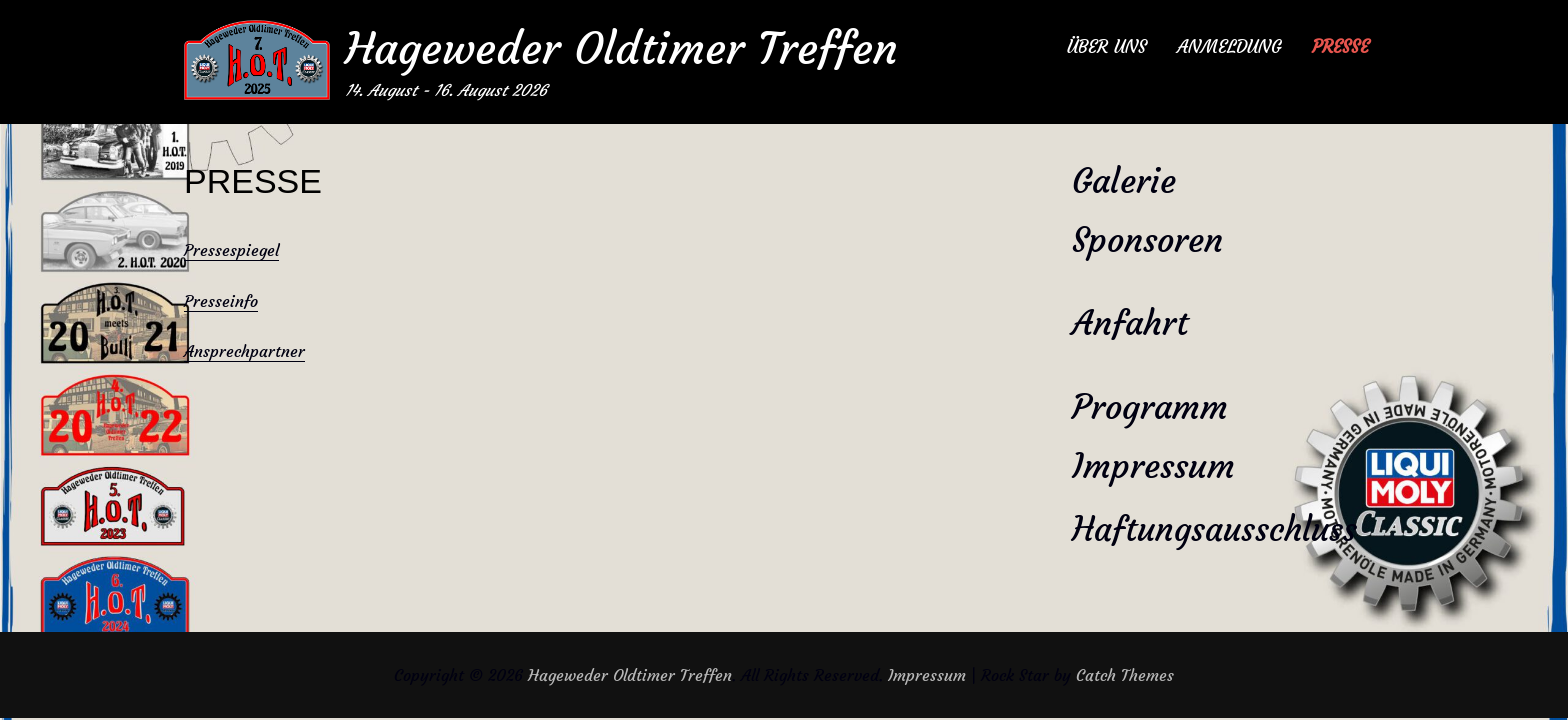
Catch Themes (1125, 675)
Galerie (1124, 181)
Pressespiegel (231, 250)
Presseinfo (221, 301)
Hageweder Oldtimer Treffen (621, 48)
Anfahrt (1130, 323)
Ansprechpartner (244, 351)
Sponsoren (1147, 240)
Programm (1150, 407)
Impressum (1153, 466)
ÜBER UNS (1107, 46)
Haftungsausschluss (1214, 529)
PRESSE (1340, 46)
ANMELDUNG (1229, 46)
